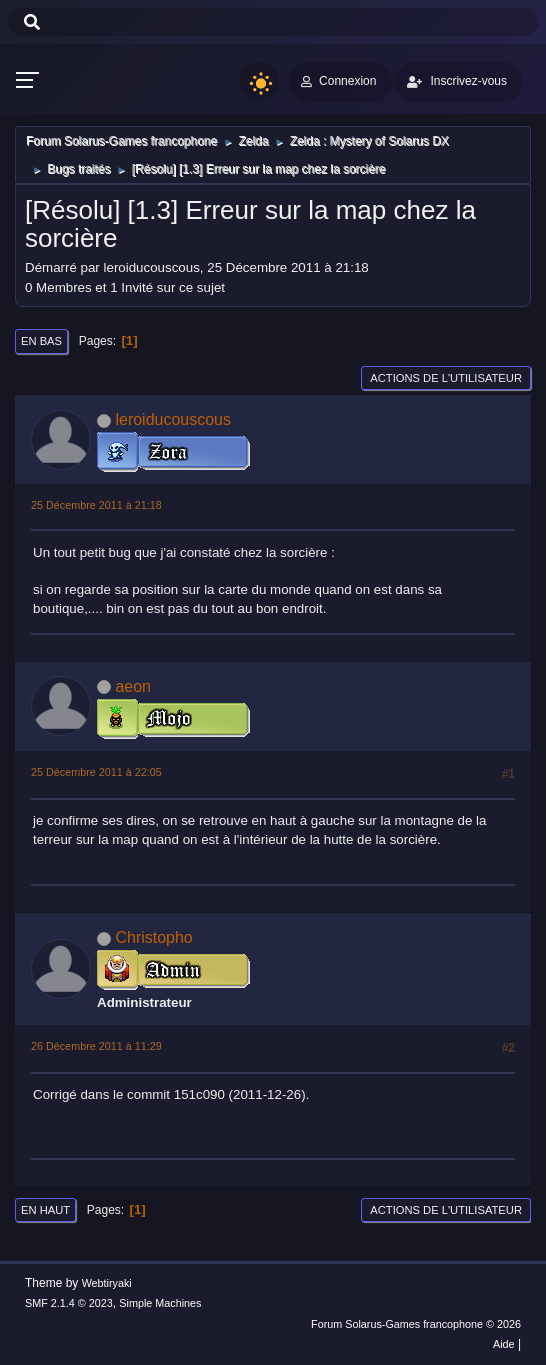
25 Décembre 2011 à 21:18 (96, 505)
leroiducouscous (173, 419)
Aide (504, 1344)
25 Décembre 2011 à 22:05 (96, 772)
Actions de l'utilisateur (446, 378)
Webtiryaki (107, 1283)
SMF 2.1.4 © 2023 (69, 1303)
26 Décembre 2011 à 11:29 (96, 1046)
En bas (41, 341)
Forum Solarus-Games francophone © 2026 (416, 1324)
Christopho (153, 937)
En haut (45, 1210)
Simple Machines (160, 1303)
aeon (133, 686)
